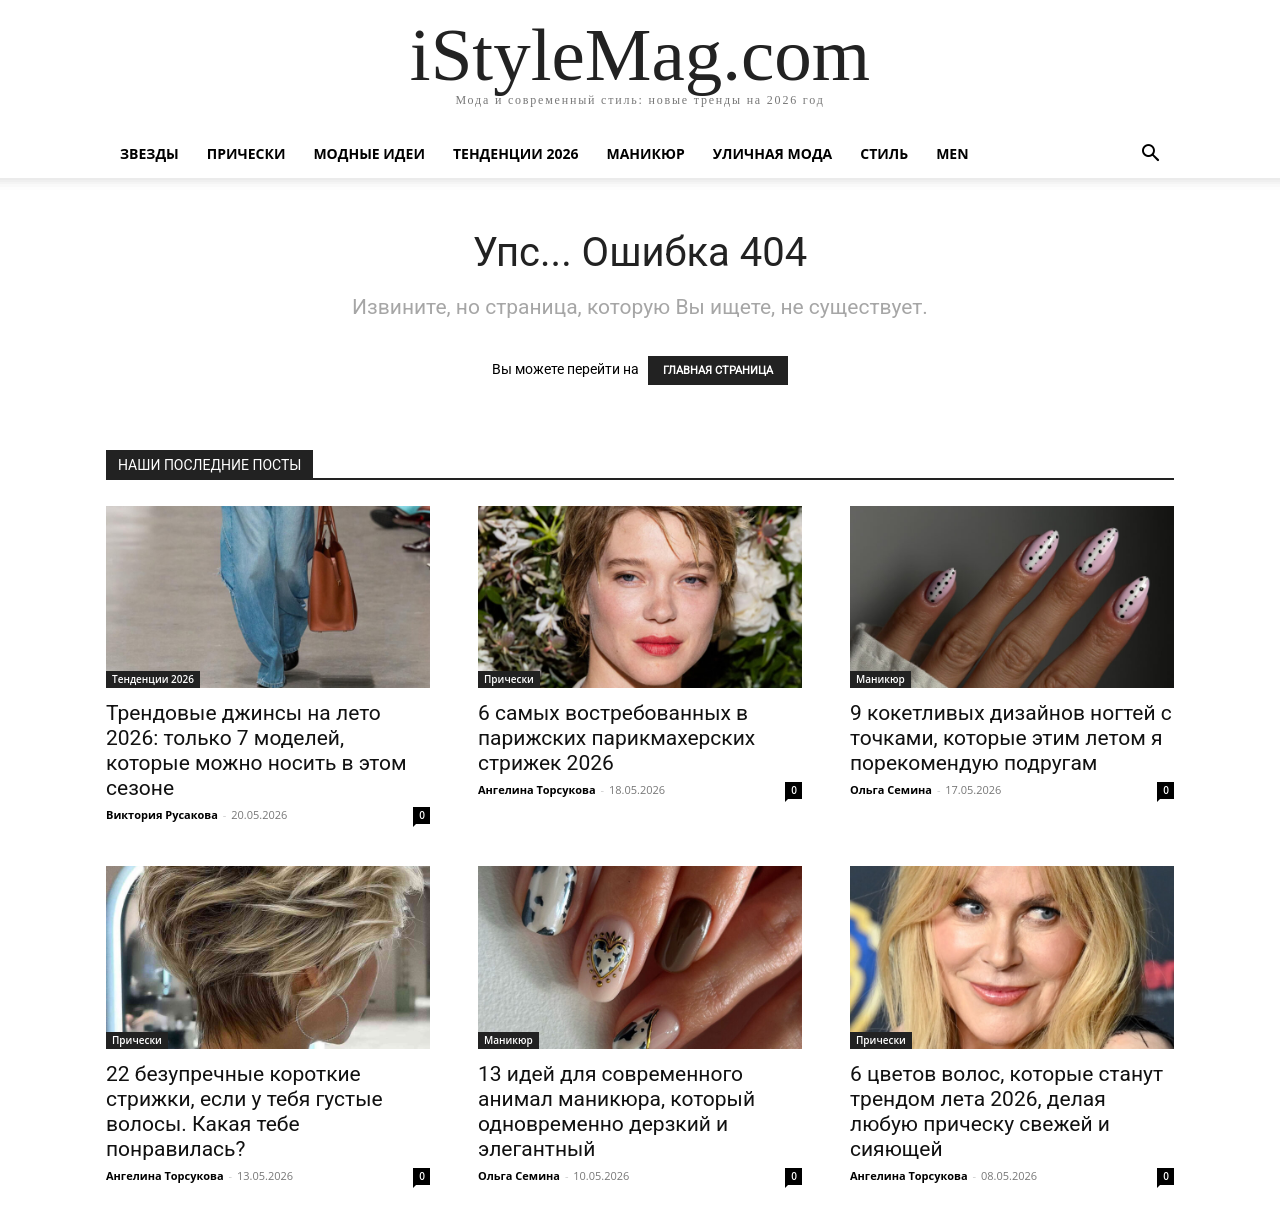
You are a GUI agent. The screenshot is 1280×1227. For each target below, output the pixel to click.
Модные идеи (369, 153)
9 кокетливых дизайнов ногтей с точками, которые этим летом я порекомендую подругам (1011, 738)
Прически (246, 153)
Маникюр (646, 153)
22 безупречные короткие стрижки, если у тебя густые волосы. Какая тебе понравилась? (244, 1111)
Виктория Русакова (162, 814)
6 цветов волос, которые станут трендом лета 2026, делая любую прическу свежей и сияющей (1006, 1111)
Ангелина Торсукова (537, 789)
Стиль (884, 153)
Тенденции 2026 (516, 153)
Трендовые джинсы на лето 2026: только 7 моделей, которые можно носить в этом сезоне (256, 750)
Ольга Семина (891, 789)
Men (952, 153)
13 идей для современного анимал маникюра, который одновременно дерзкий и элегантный (616, 1111)
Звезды (149, 153)
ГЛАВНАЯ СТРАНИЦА (718, 370)
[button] (1150, 155)
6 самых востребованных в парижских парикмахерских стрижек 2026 (616, 738)
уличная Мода (772, 153)
